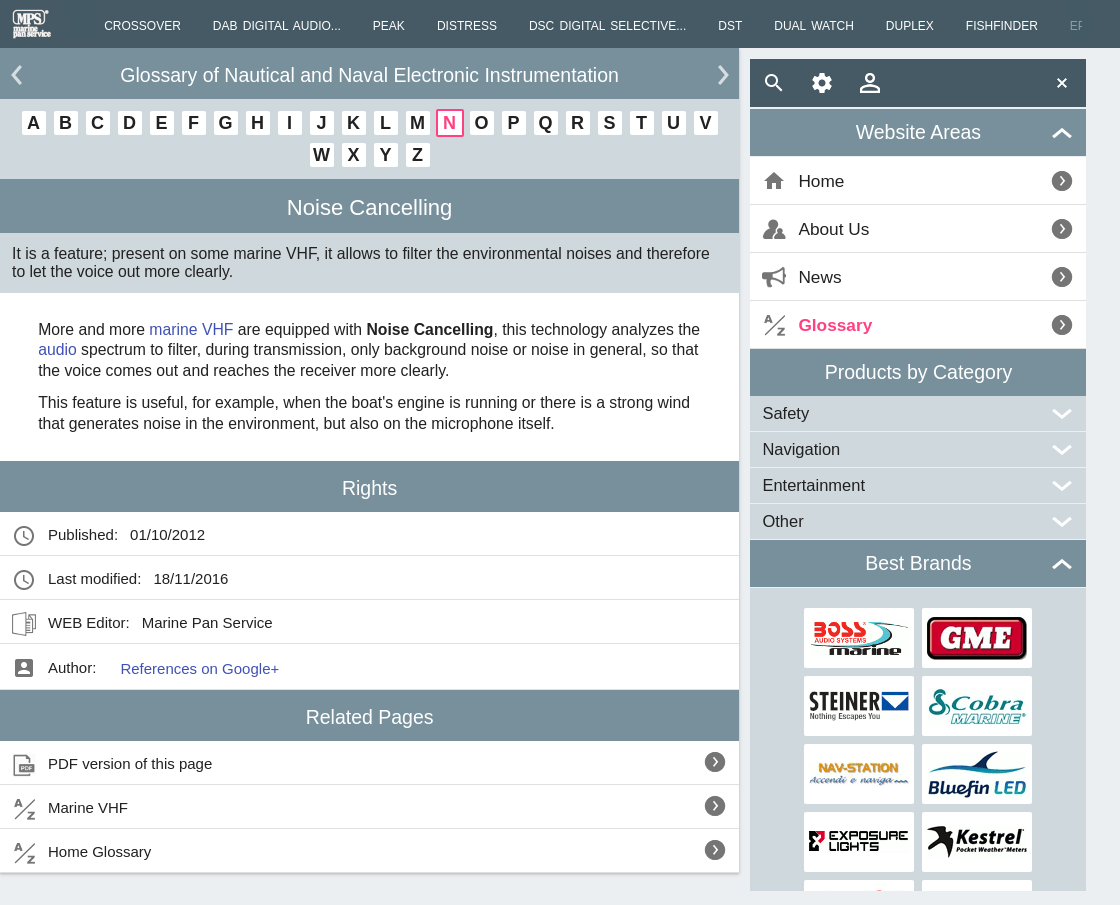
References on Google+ (199, 668)
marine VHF (191, 329)
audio (57, 349)
